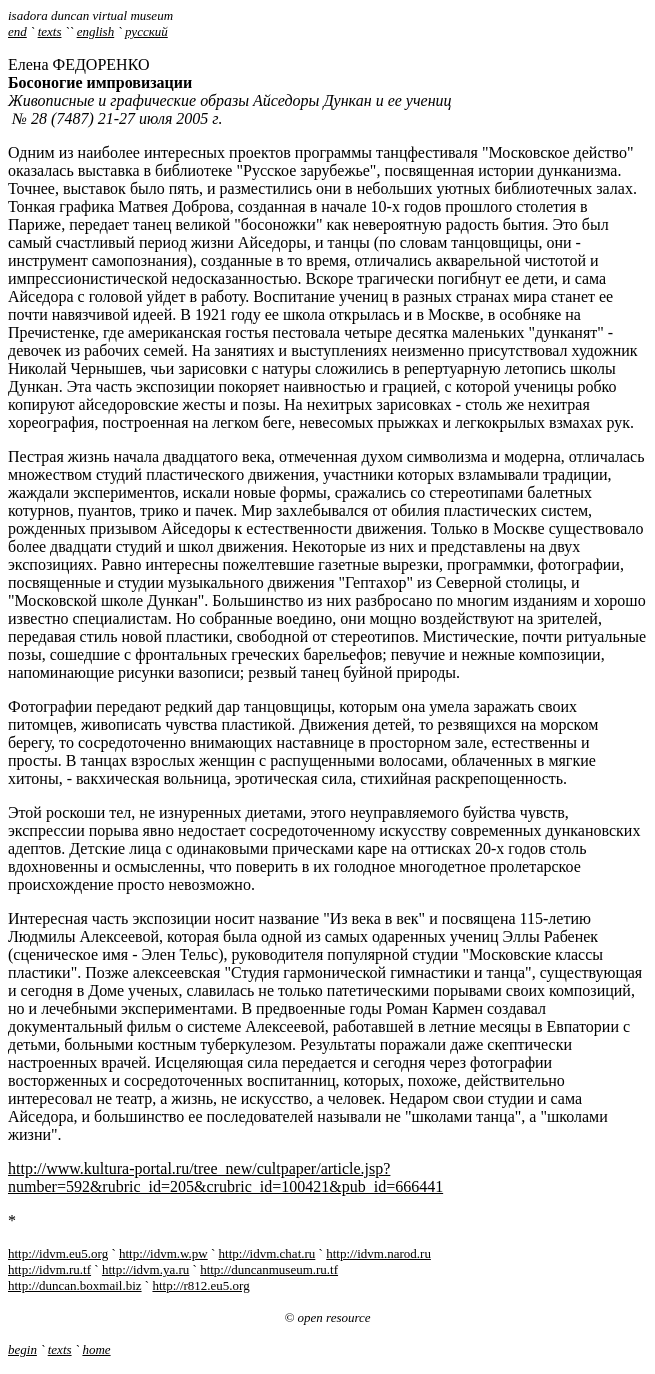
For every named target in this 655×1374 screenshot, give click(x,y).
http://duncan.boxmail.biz (75, 1285)
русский (146, 31)
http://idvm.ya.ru (145, 1269)
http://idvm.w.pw (163, 1253)
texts (50, 31)
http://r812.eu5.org (200, 1285)
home (96, 1349)
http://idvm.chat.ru (267, 1253)
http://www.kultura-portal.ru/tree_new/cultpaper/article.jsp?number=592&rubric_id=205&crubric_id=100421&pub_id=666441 (225, 1177)
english (96, 31)
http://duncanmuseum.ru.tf (269, 1269)
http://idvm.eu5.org (58, 1253)
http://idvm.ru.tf (49, 1269)
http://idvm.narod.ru (378, 1253)
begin (22, 1349)
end (17, 31)
